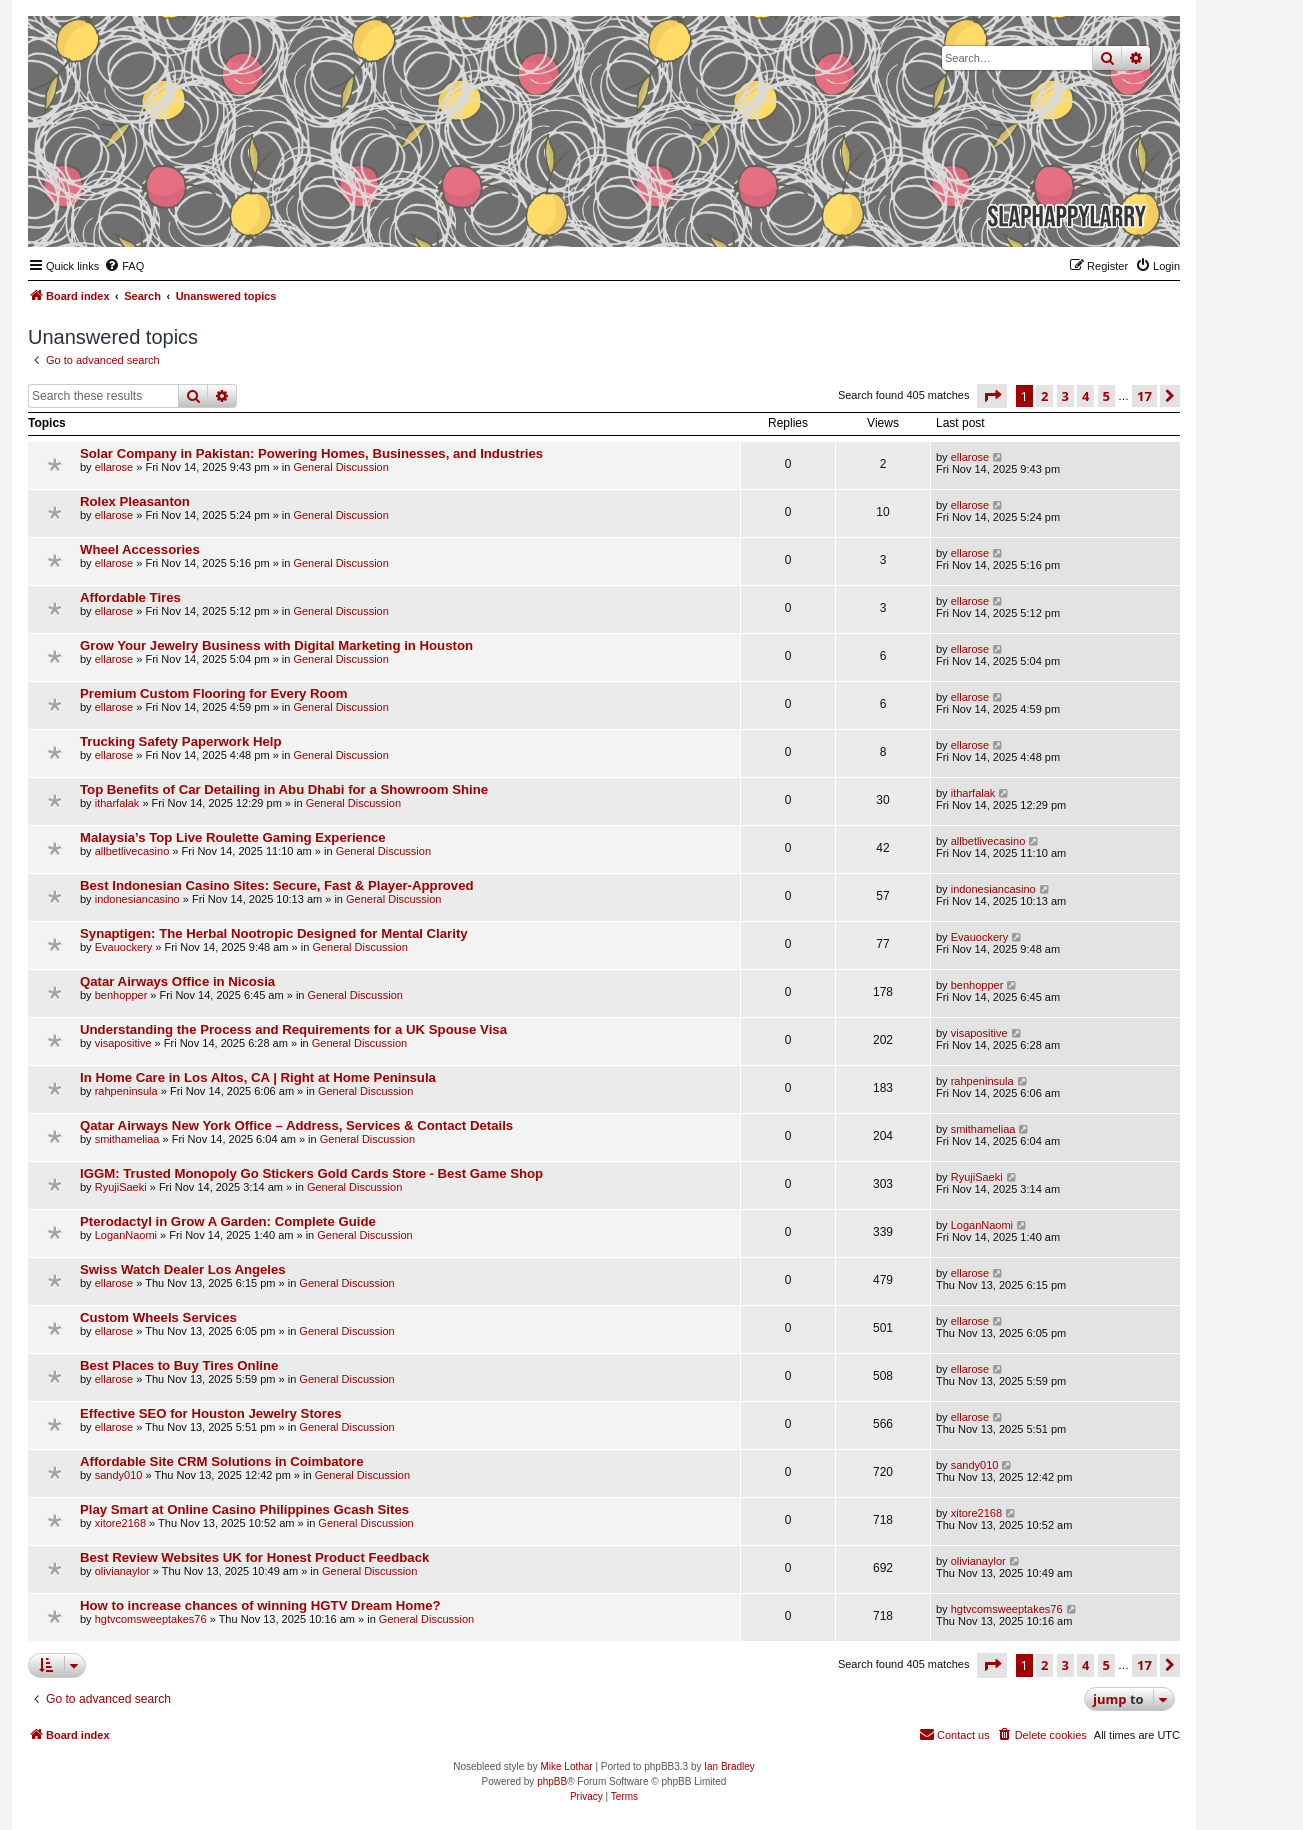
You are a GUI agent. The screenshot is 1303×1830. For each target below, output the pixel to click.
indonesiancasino (137, 899)
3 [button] (1065, 396)
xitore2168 (120, 1523)
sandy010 (119, 1475)
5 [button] (1106, 396)
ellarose (114, 467)
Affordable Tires (130, 597)
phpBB (552, 1781)
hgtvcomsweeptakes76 (151, 1619)
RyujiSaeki (121, 1187)
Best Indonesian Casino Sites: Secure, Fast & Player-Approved (277, 885)
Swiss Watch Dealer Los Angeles (183, 1269)
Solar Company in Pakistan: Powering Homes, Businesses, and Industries (311, 453)
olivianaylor (122, 1571)
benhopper (121, 995)
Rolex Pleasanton (135, 501)
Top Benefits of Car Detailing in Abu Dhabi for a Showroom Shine (284, 789)
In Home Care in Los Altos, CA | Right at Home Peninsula (258, 1077)
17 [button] (1144, 396)
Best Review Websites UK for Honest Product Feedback (254, 1557)
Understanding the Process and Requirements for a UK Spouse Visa (293, 1029)
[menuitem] (124, 266)
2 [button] (1044, 396)
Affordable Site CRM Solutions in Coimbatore (222, 1461)
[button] (992, 396)
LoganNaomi (126, 1235)
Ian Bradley (729, 1766)
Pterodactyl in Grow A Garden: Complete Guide (228, 1221)
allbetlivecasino (132, 851)
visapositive (123, 1043)
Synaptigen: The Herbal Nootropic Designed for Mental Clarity (274, 933)
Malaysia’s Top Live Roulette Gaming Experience (233, 837)
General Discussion (340, 467)
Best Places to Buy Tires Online (179, 1365)
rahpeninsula (126, 1091)
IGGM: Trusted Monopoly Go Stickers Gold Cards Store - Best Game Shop (311, 1173)
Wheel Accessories (140, 549)
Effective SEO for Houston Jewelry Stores (211, 1413)
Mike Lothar (566, 1766)
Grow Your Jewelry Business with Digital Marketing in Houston (276, 645)
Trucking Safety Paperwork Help (181, 741)
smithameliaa (127, 1139)
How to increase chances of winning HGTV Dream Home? (260, 1605)
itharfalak (117, 803)
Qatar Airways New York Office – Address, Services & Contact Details (296, 1125)
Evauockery (123, 947)
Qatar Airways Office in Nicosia (177, 981)
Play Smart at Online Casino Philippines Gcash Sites (244, 1509)
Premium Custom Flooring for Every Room (213, 693)
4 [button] (1085, 396)
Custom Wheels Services (158, 1317)
